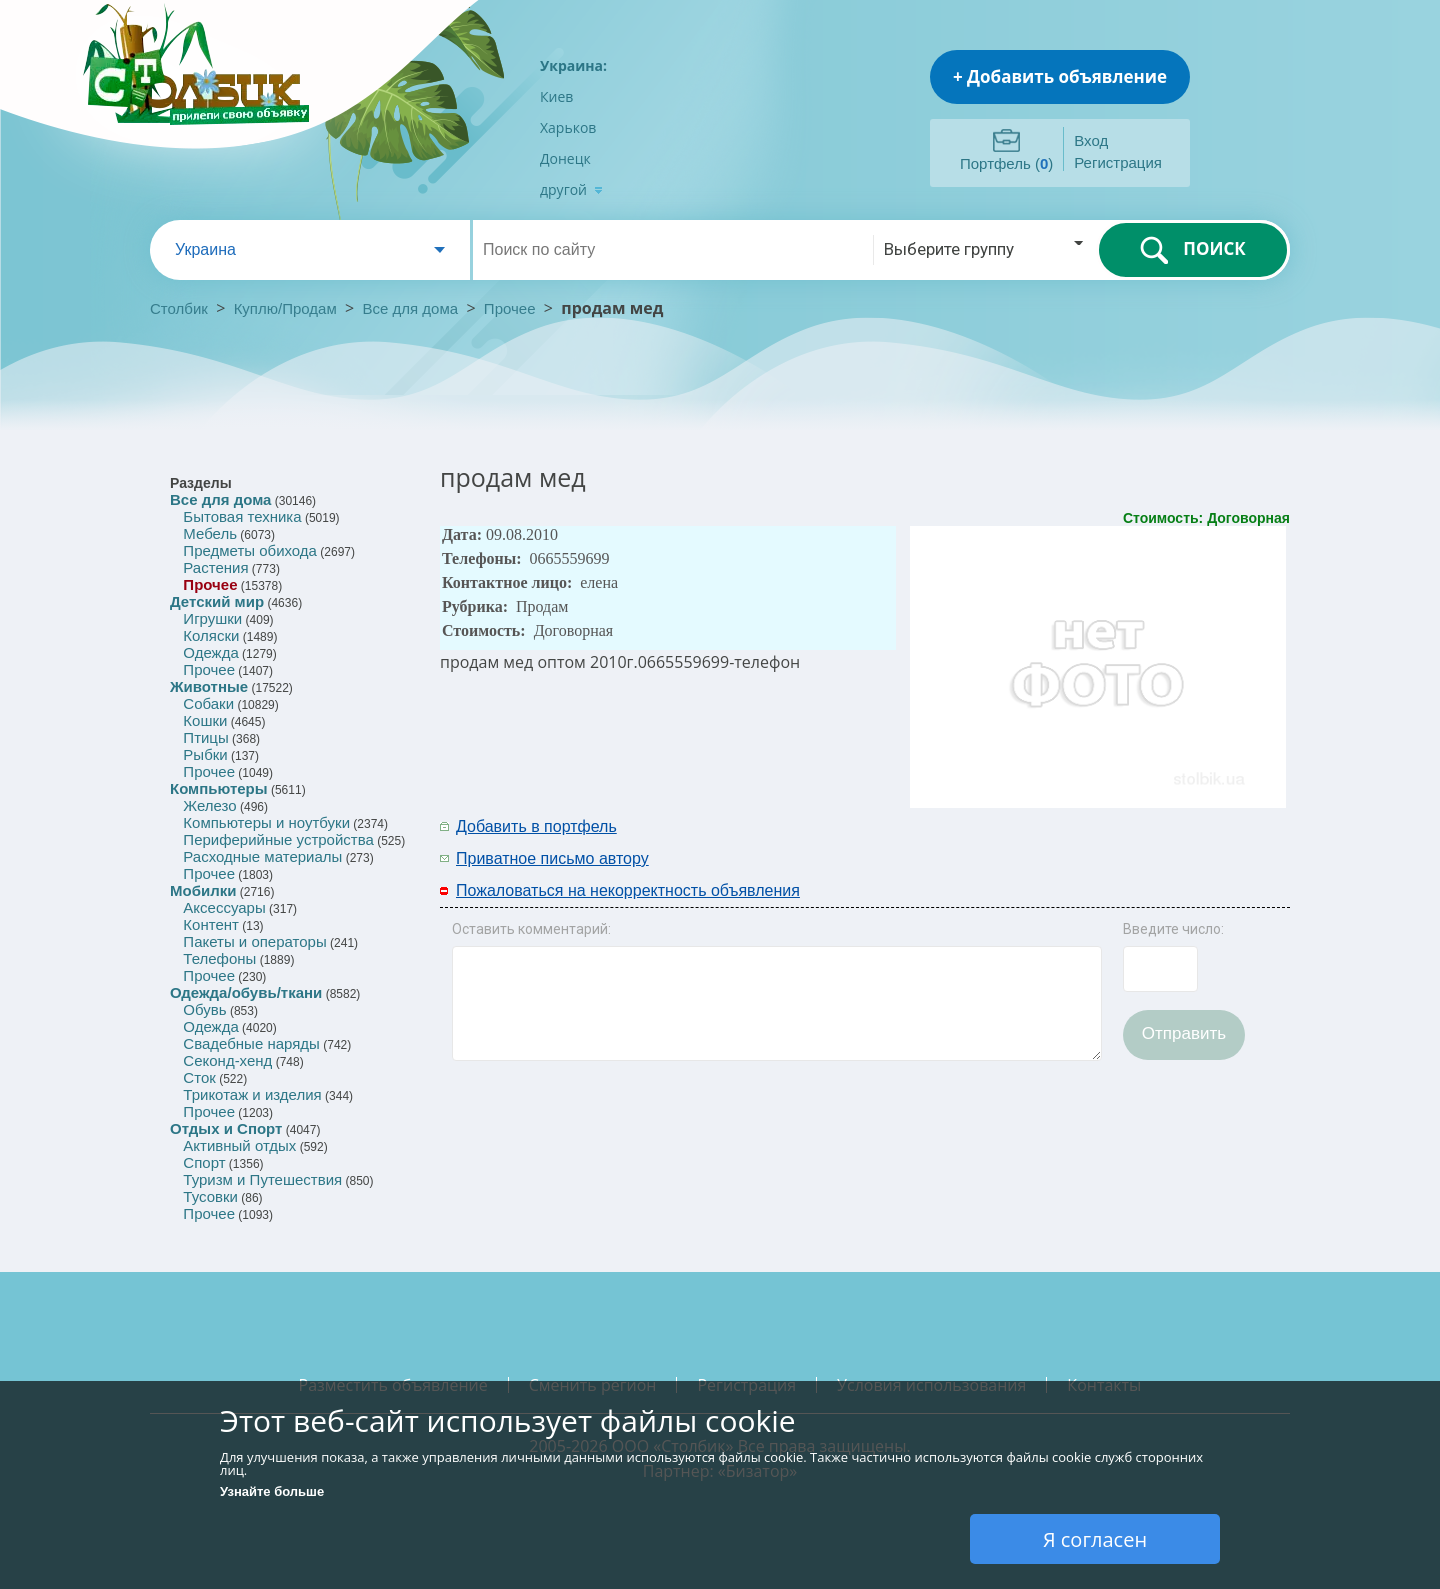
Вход (1091, 140)
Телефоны (219, 958)
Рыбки (205, 754)
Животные (209, 686)
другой (571, 189)
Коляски (211, 635)
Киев (556, 96)
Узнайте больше (272, 1491)
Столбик (179, 308)
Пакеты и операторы (254, 941)
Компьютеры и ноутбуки (266, 822)
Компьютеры (219, 788)
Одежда (210, 652)
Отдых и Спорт (226, 1128)
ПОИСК (1192, 250)
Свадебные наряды (251, 1043)
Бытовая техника (242, 516)
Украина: (573, 65)
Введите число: (1173, 929)
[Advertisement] (1027, 841)
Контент (211, 924)
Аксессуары (224, 907)
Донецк (565, 158)
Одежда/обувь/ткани (246, 992)
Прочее (510, 308)
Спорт (204, 1162)
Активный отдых (239, 1145)
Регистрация (1118, 162)
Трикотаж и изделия (252, 1094)
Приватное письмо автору (552, 858)
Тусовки (210, 1196)
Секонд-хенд (227, 1060)
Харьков (568, 127)
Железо (209, 805)
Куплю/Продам (287, 308)
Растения (215, 567)
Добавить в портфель (536, 826)
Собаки (208, 703)
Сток (199, 1077)
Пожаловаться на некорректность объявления (628, 890)
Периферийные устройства (278, 839)
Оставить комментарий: (531, 929)
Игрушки (212, 618)
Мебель (210, 533)
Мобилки (203, 890)
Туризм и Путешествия (262, 1179)
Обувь (204, 1009)
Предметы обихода (250, 550)
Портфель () (1006, 163)
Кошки (205, 720)
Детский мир (217, 601)
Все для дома (411, 308)
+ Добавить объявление (1060, 76)
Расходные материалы (262, 856)
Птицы (205, 737)
